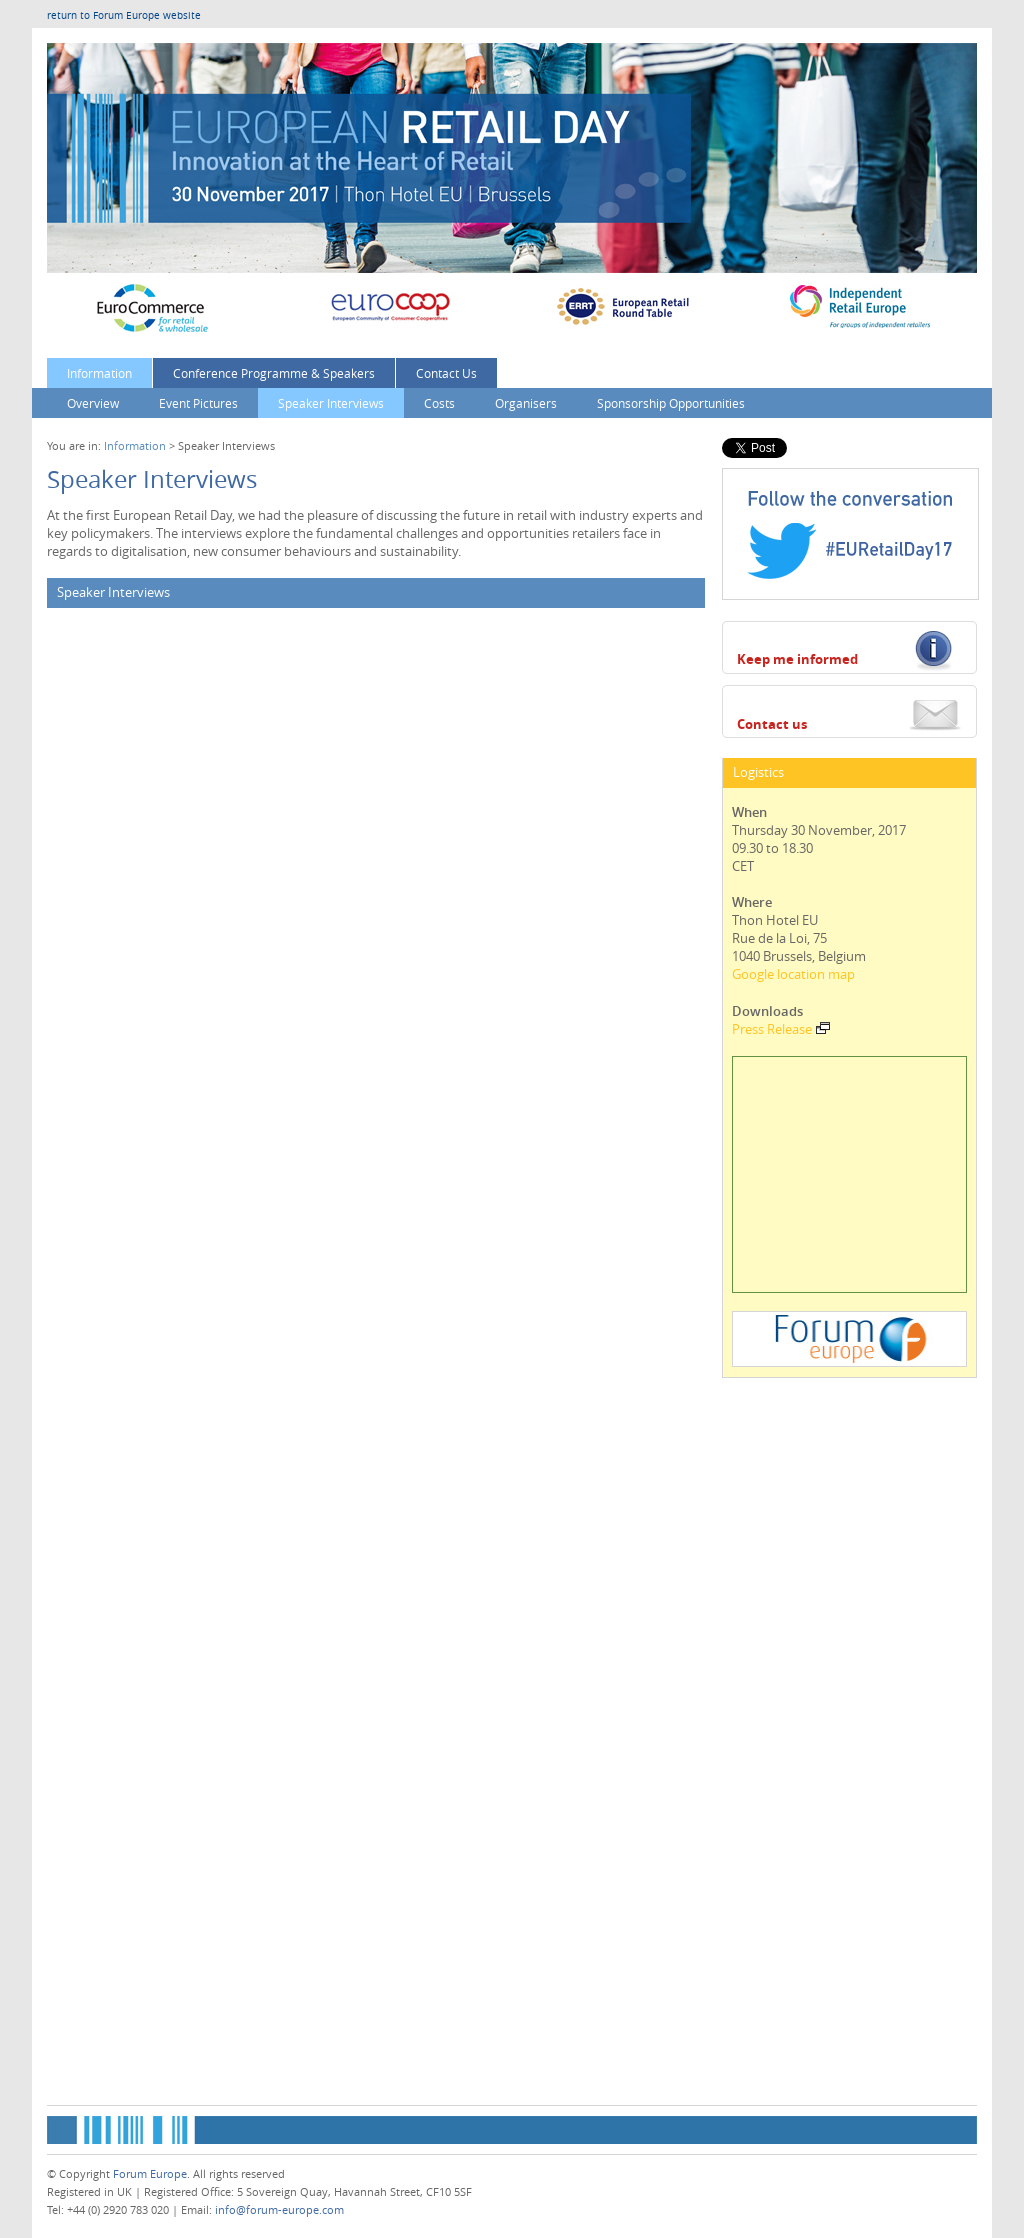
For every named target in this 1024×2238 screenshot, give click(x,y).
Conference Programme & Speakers (274, 373)
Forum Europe (150, 2173)
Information (99, 373)
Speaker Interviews (331, 403)
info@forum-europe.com (279, 2209)
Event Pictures (198, 403)
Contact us (772, 724)
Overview (93, 403)
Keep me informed (797, 659)
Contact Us (446, 373)
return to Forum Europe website (124, 15)
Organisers (526, 403)
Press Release (781, 1029)
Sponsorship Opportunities (671, 403)
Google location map (793, 974)
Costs (439, 403)
